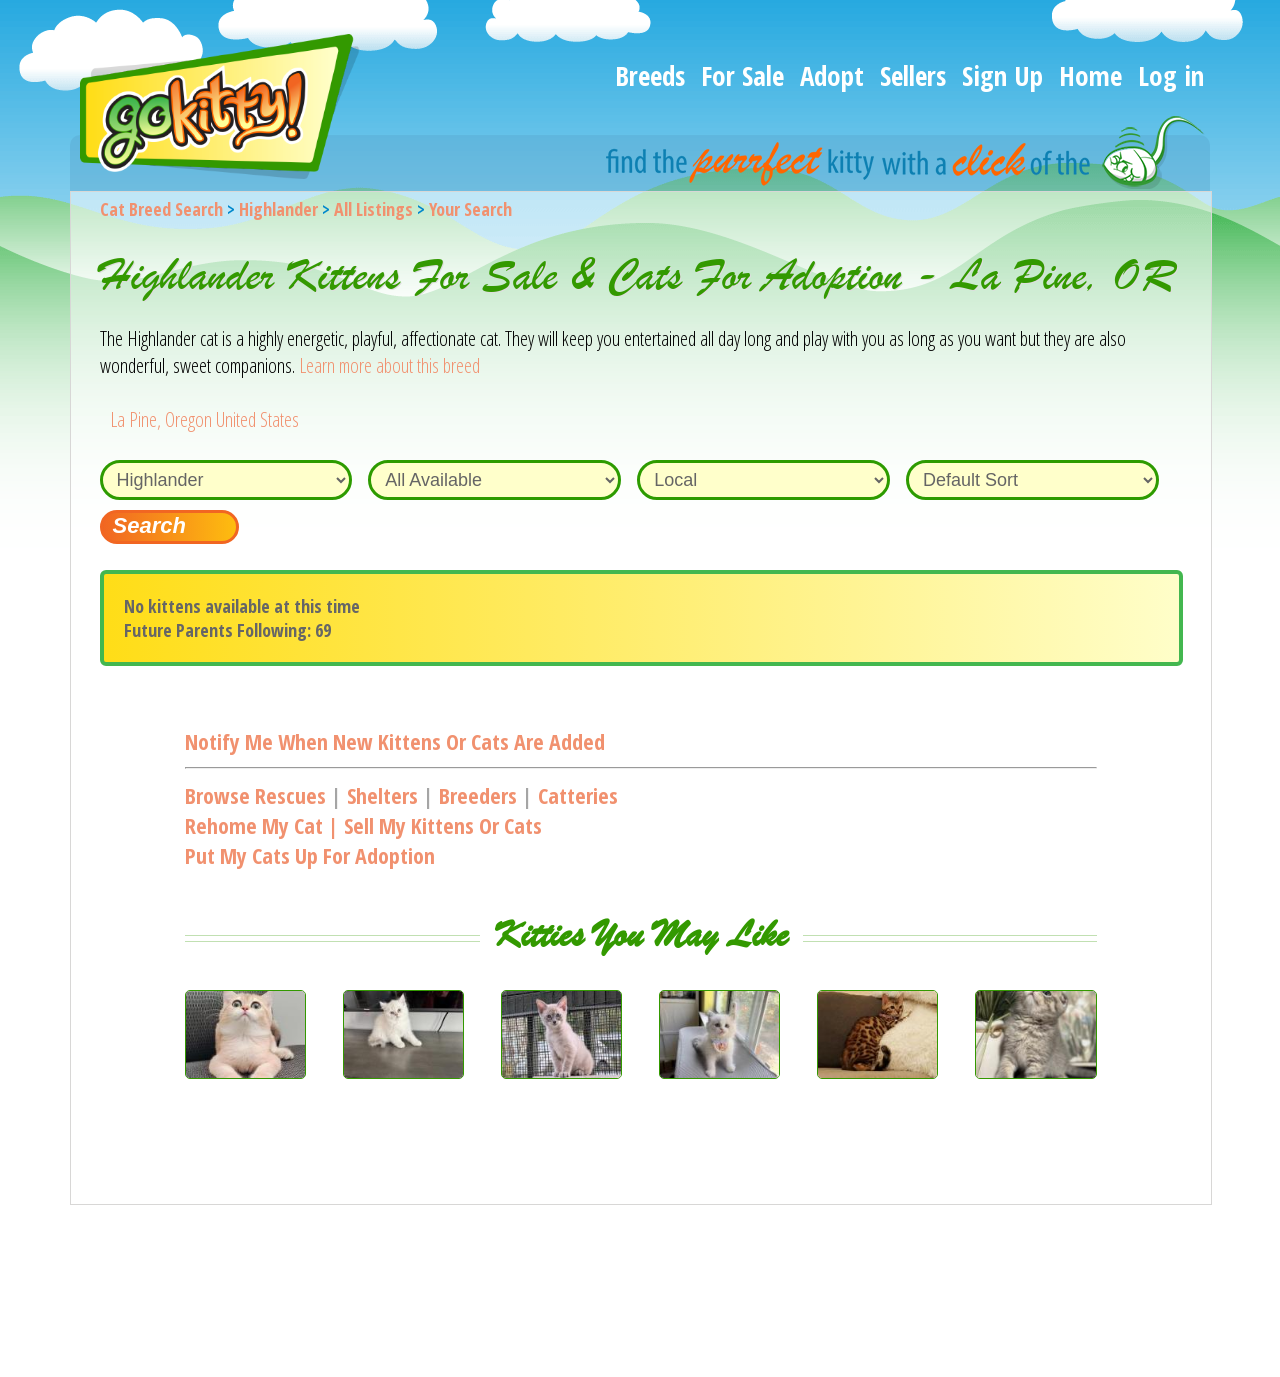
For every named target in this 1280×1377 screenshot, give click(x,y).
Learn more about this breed (389, 365)
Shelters (382, 795)
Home (1090, 75)
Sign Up (1002, 75)
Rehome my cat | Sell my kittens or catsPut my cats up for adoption (363, 840)
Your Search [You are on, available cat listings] (470, 209)
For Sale (742, 75)
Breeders (478, 795)
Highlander (278, 209)
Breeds (650, 75)
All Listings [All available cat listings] (373, 209)
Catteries (578, 795)
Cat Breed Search (161, 209)
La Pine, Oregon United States (204, 419)
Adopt (832, 75)
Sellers (913, 75)
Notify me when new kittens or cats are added (395, 741)
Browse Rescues (255, 795)
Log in (1171, 75)
